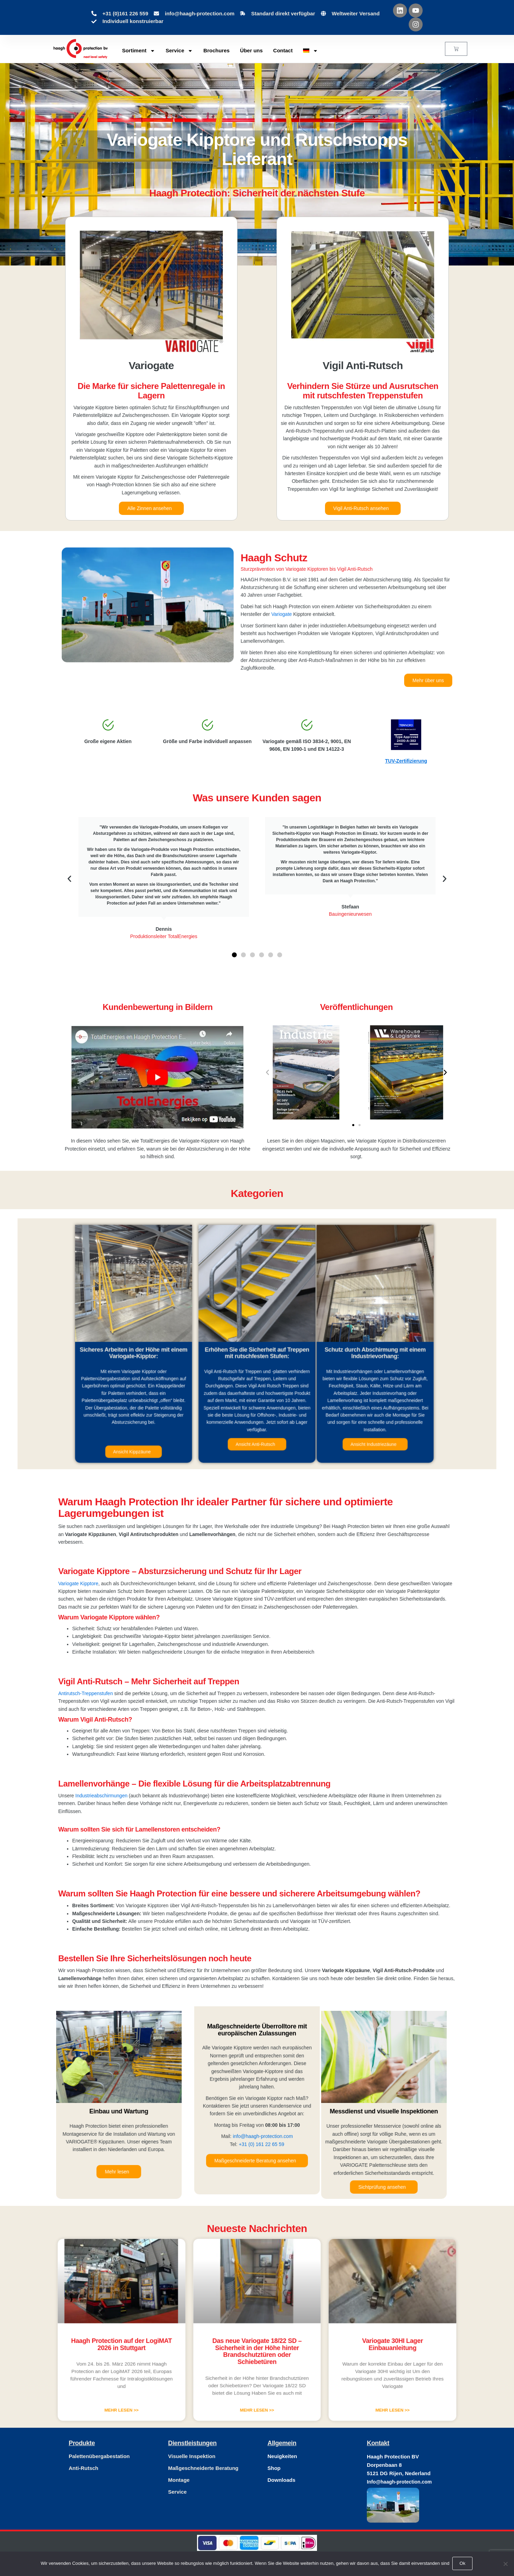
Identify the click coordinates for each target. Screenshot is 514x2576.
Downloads (281, 2480)
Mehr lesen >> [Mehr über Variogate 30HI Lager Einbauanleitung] (328, 2373)
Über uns (251, 50)
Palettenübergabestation (99, 2456)
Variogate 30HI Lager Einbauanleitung (328, 2338)
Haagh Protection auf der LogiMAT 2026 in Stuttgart (185, 2338)
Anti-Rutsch (83, 2468)
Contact (283, 50)
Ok (463, 2564)
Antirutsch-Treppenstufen (85, 1693)
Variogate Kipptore (78, 1583)
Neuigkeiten (282, 2456)
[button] (69, 879)
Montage (179, 2480)
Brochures (216, 50)
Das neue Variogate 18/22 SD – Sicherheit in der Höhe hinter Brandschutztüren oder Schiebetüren (257, 2342)
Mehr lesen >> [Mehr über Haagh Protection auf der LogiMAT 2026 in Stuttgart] (186, 2373)
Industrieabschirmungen (101, 1795)
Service (179, 51)
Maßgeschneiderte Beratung (203, 2468)
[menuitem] (310, 51)
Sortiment (138, 51)
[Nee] (505, 2564)
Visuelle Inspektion (192, 2456)
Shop (274, 2468)
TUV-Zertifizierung (406, 761)
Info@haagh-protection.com (399, 2482)
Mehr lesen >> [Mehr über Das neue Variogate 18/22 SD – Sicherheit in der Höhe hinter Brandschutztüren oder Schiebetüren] (257, 2373)
